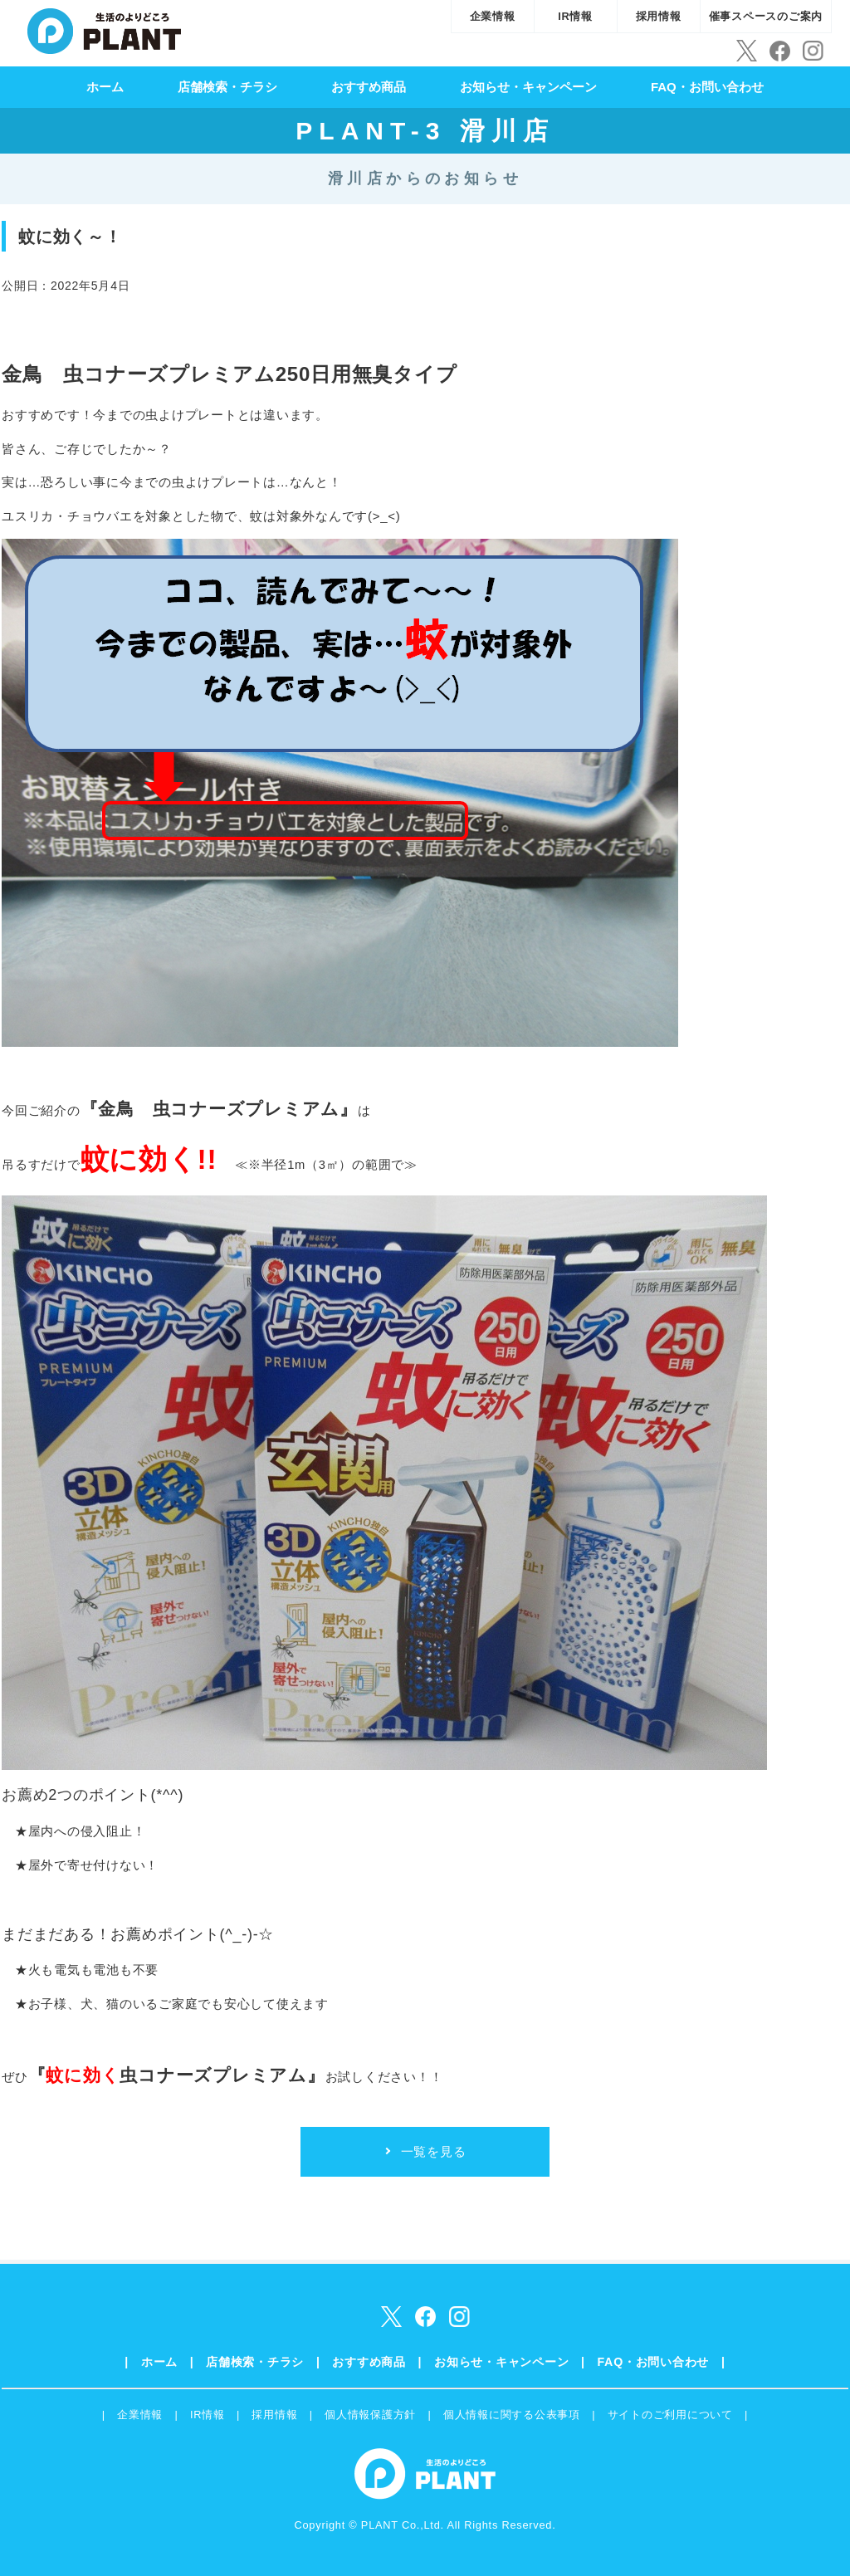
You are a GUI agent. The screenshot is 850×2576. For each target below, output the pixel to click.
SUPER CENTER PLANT (104, 29)
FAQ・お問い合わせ (707, 87)
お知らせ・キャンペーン (528, 87)
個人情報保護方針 (370, 2414)
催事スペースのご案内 (766, 16)
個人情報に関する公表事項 (511, 2414)
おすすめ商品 (368, 87)
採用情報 (658, 16)
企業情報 (492, 16)
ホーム (105, 87)
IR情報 (575, 16)
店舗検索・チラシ (227, 87)
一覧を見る (434, 2151)
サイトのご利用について (670, 2414)
